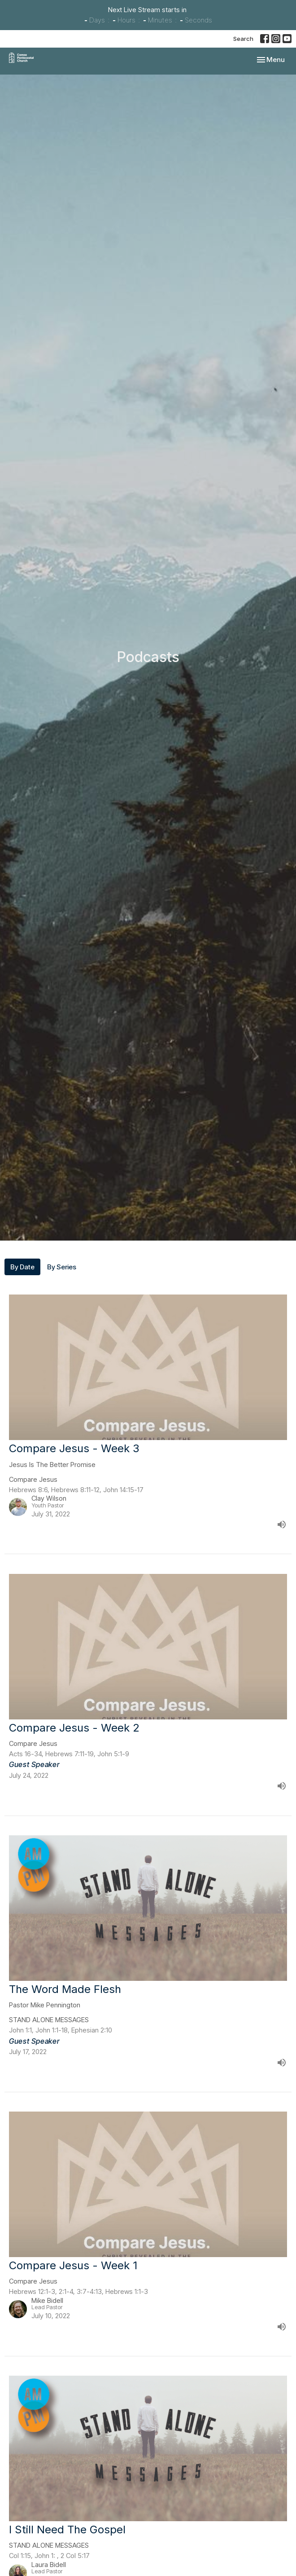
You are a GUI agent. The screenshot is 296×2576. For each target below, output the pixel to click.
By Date (22, 1267)
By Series (61, 1267)
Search (243, 38)
